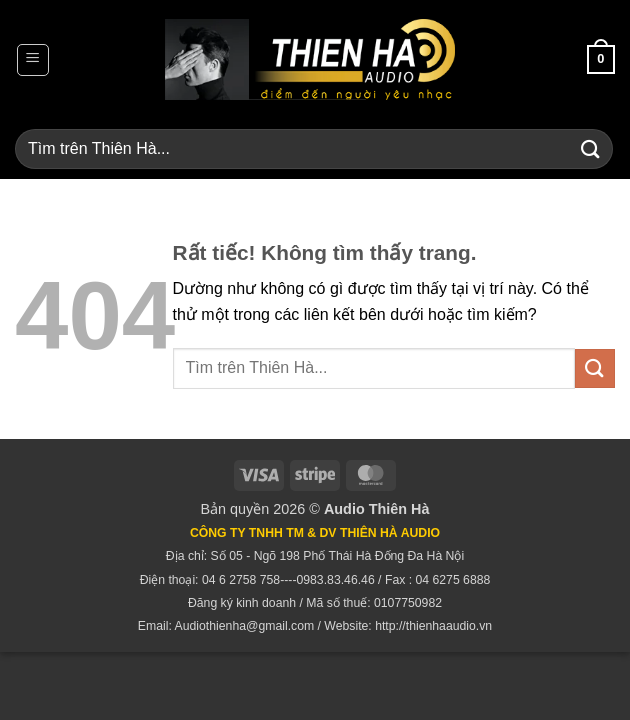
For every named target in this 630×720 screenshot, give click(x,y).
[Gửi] (591, 148)
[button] (33, 60)
